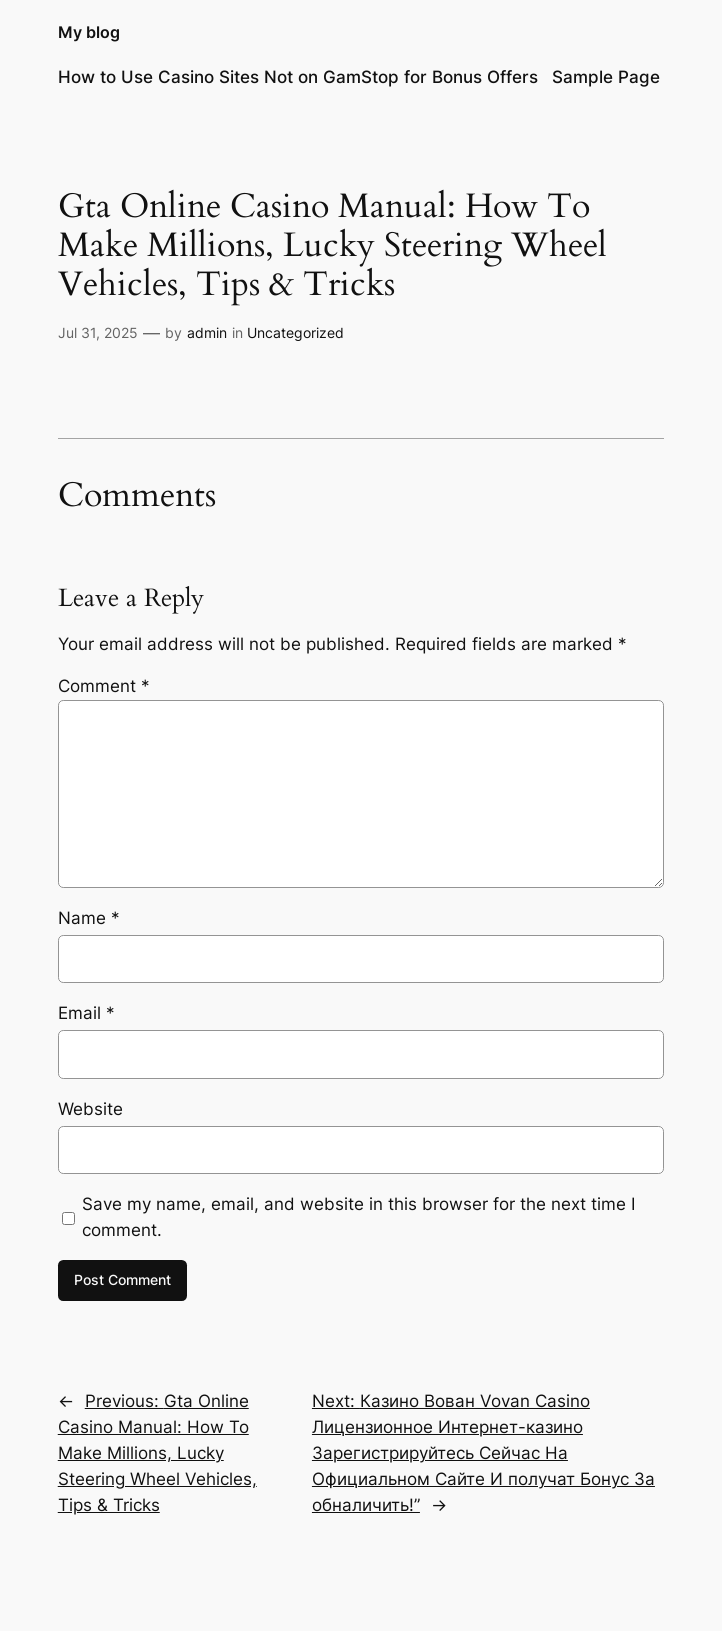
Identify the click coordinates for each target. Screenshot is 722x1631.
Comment (104, 686)
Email (86, 1013)
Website (90, 1109)
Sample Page (606, 77)
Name (89, 918)
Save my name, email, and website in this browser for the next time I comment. (358, 1217)
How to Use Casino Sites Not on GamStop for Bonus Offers (298, 77)
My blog (89, 32)
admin (207, 332)
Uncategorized (295, 332)
